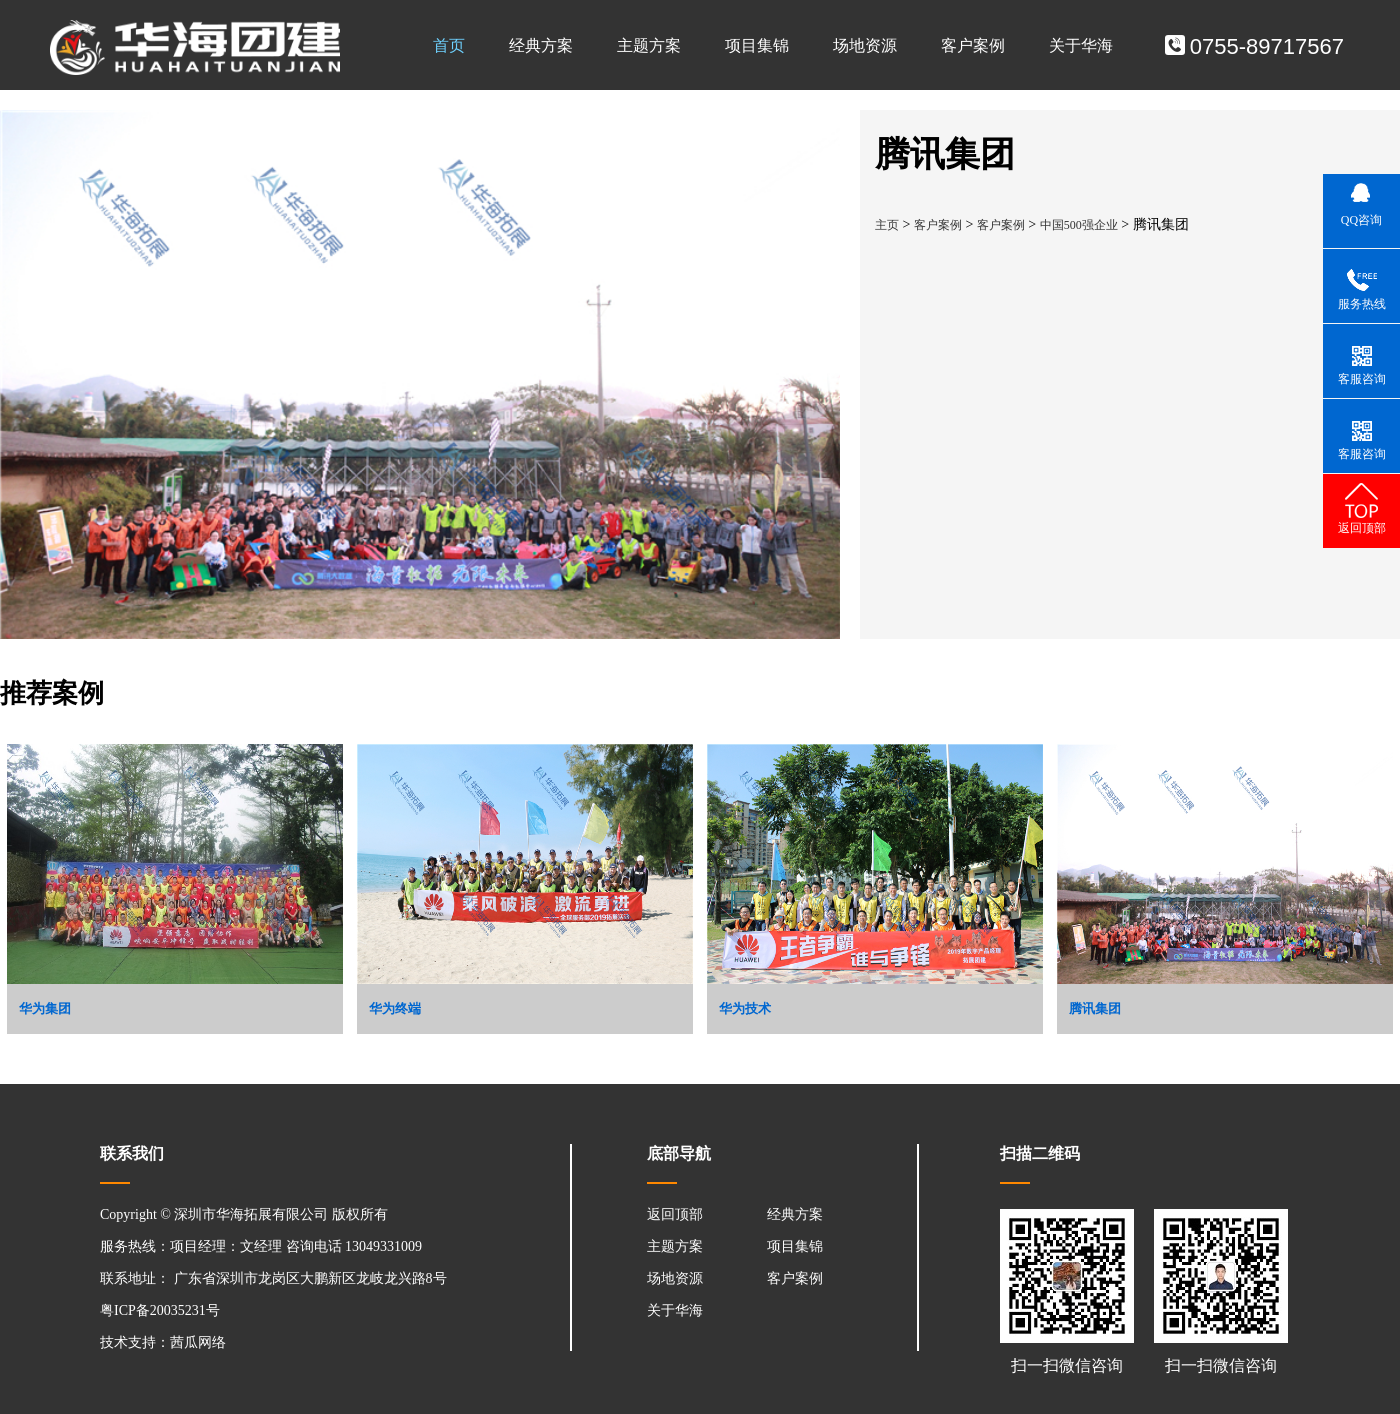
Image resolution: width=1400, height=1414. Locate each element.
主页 (887, 225)
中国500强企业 (1079, 225)
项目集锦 (757, 45)
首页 (449, 45)
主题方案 (649, 45)
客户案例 (973, 45)
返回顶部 (675, 1214)
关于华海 (1081, 45)
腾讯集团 (1095, 1008)
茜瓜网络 (198, 1342)
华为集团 (45, 1008)
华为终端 (395, 1008)
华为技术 (745, 1008)
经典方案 (541, 45)
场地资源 (865, 45)
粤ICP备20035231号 (160, 1310)
